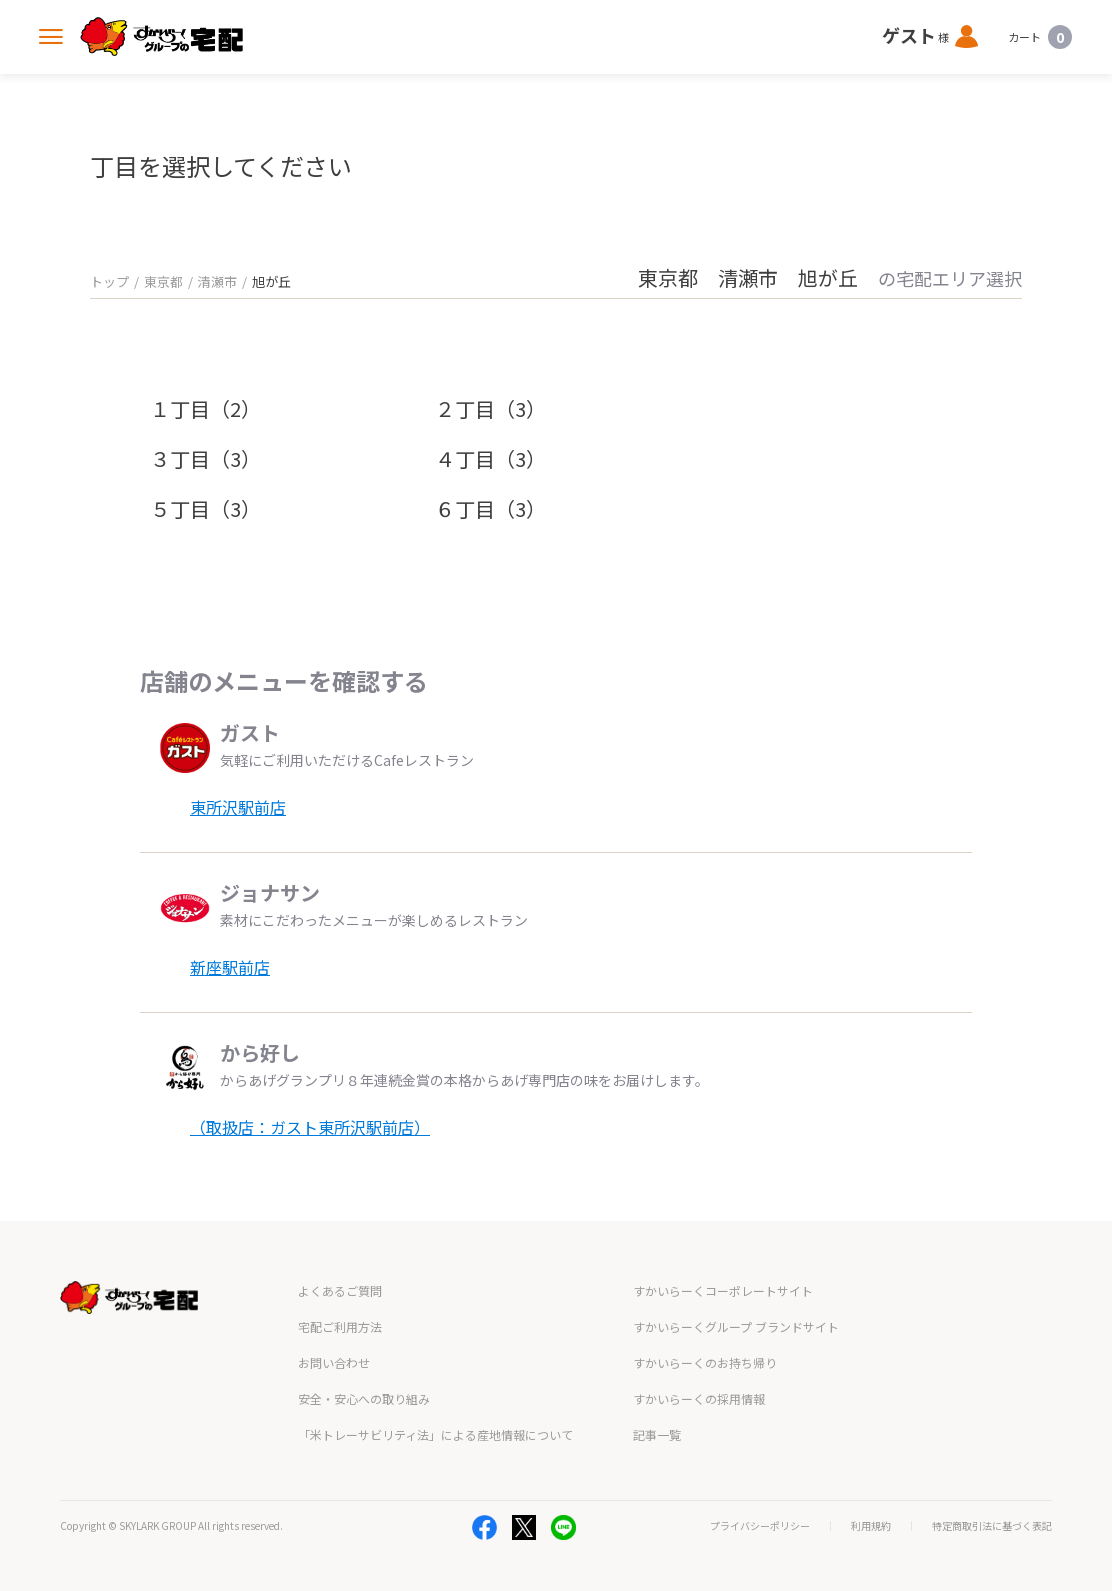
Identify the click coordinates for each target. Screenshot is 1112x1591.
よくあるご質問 (340, 1290)
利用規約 (871, 1526)
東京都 (163, 281)
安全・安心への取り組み (364, 1398)
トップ (109, 281)
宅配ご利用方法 (340, 1326)
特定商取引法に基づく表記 (992, 1526)
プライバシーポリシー (760, 1526)
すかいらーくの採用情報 (699, 1398)
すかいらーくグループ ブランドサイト (736, 1326)
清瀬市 (217, 281)
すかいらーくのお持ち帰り (705, 1362)
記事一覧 (657, 1434)
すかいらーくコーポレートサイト (723, 1290)
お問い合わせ (334, 1362)
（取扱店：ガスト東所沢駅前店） (310, 1127)
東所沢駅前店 (238, 807)
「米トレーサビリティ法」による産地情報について (435, 1434)
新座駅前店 (230, 967)
